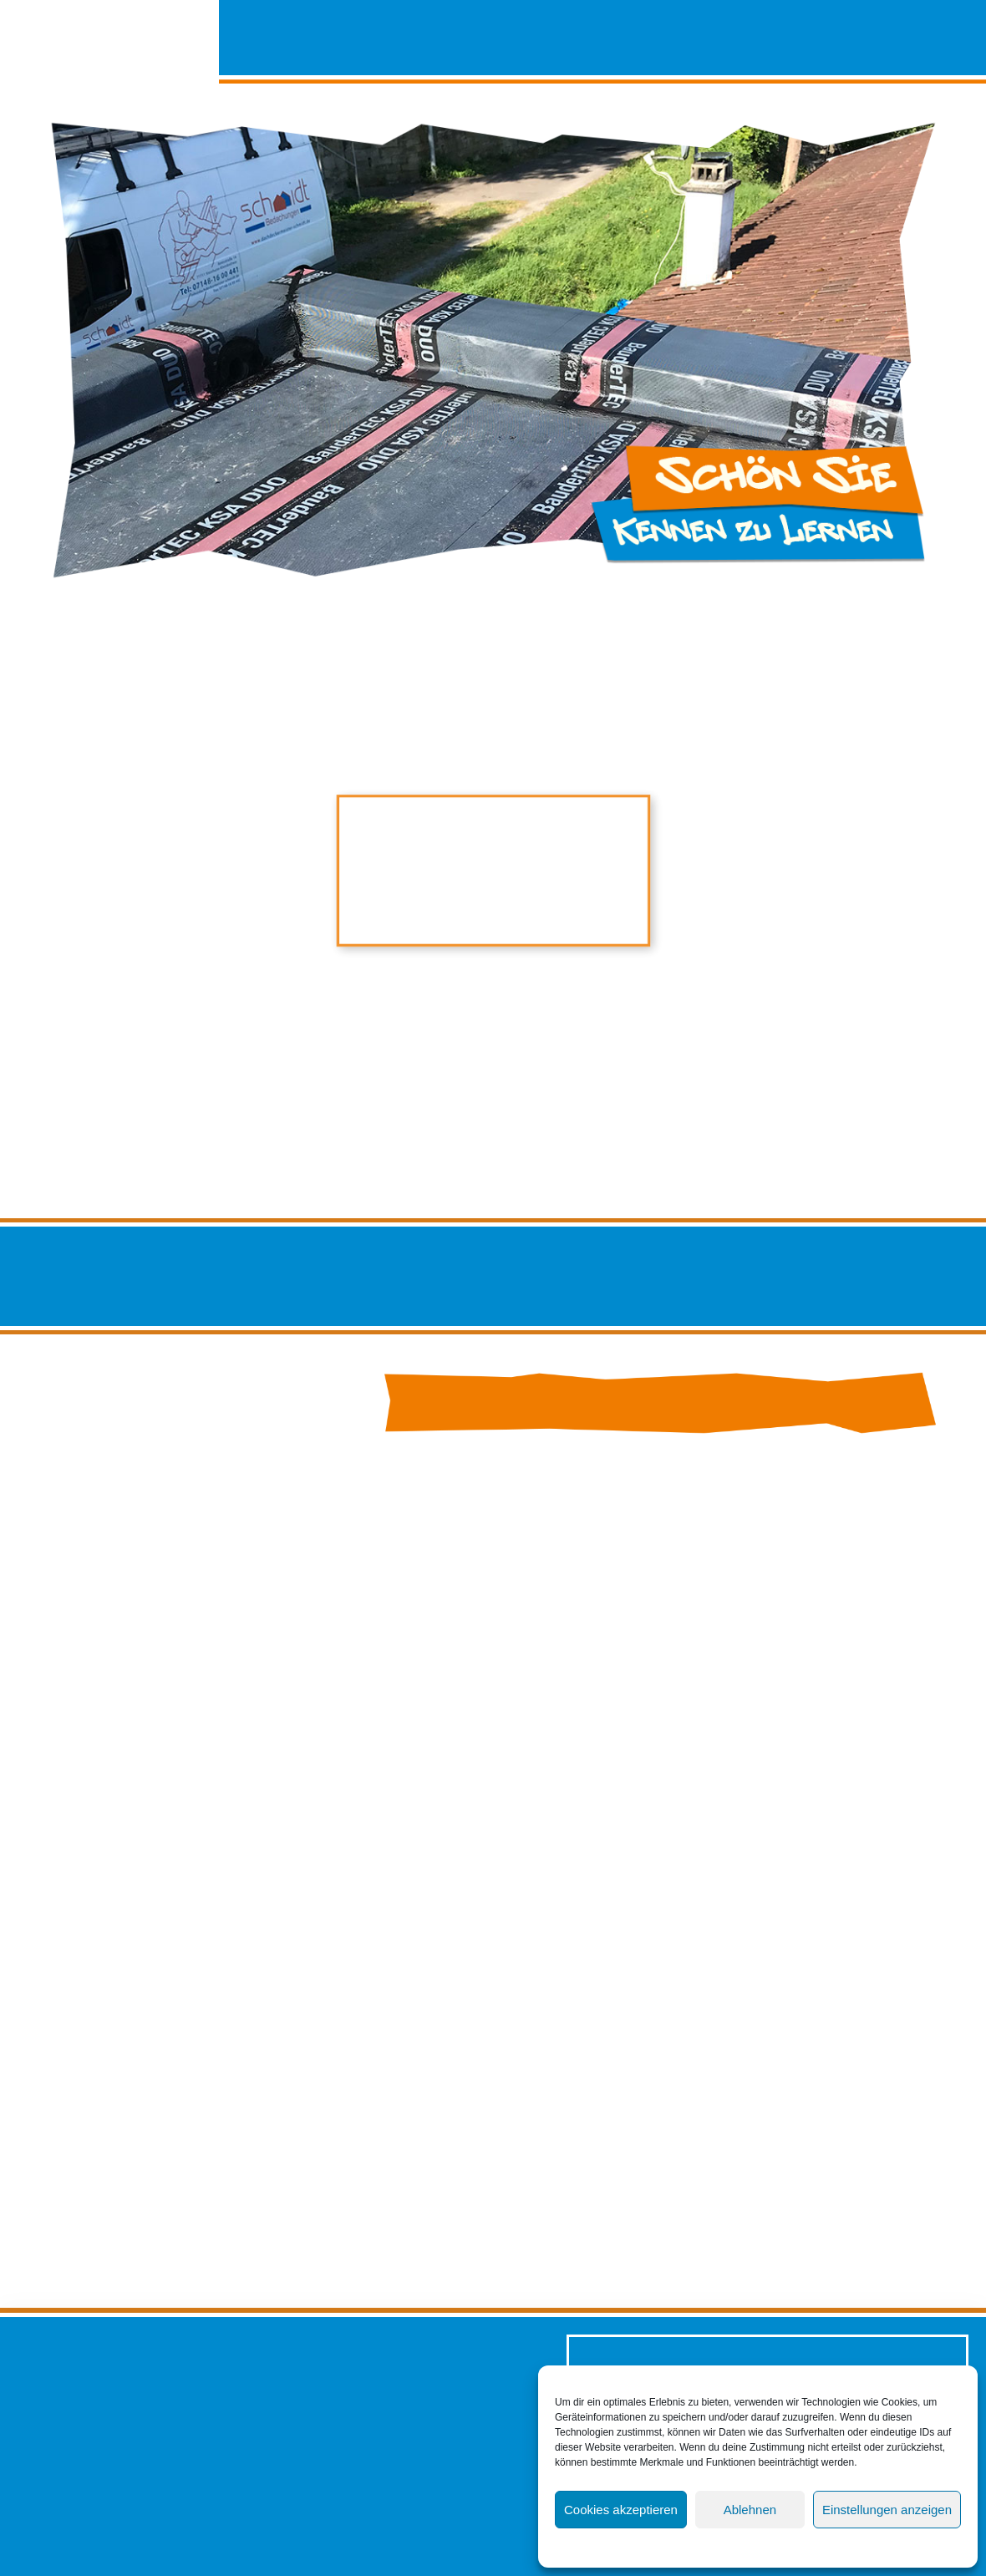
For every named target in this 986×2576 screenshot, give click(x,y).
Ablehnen (750, 2509)
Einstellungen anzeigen (887, 2509)
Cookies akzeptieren (621, 2509)
